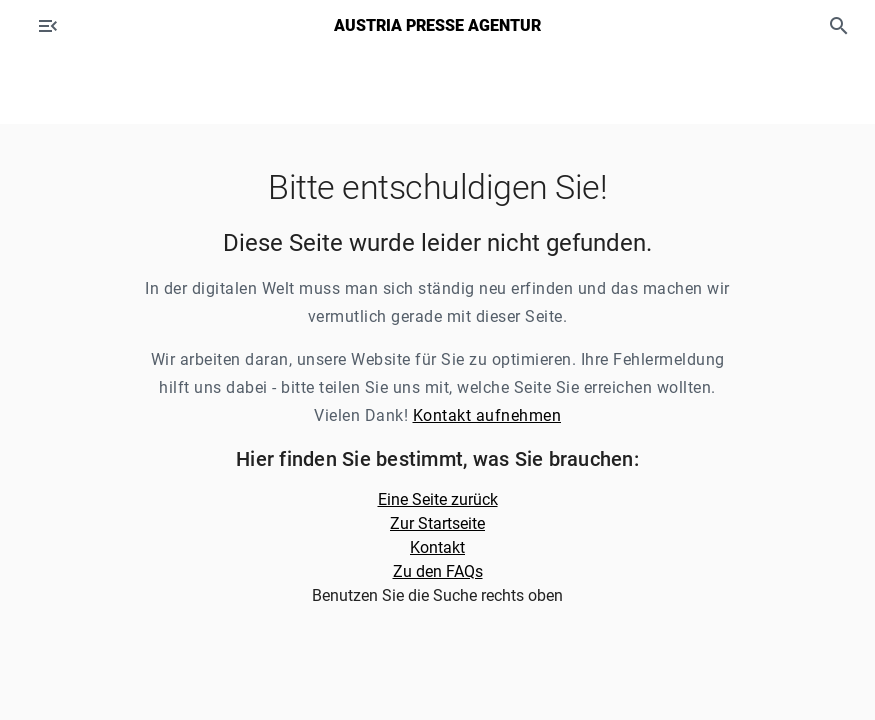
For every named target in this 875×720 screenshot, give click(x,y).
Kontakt (437, 547)
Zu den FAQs (438, 571)
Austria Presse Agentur (437, 25)
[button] (839, 26)
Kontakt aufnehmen (487, 415)
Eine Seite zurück (438, 499)
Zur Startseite (437, 523)
